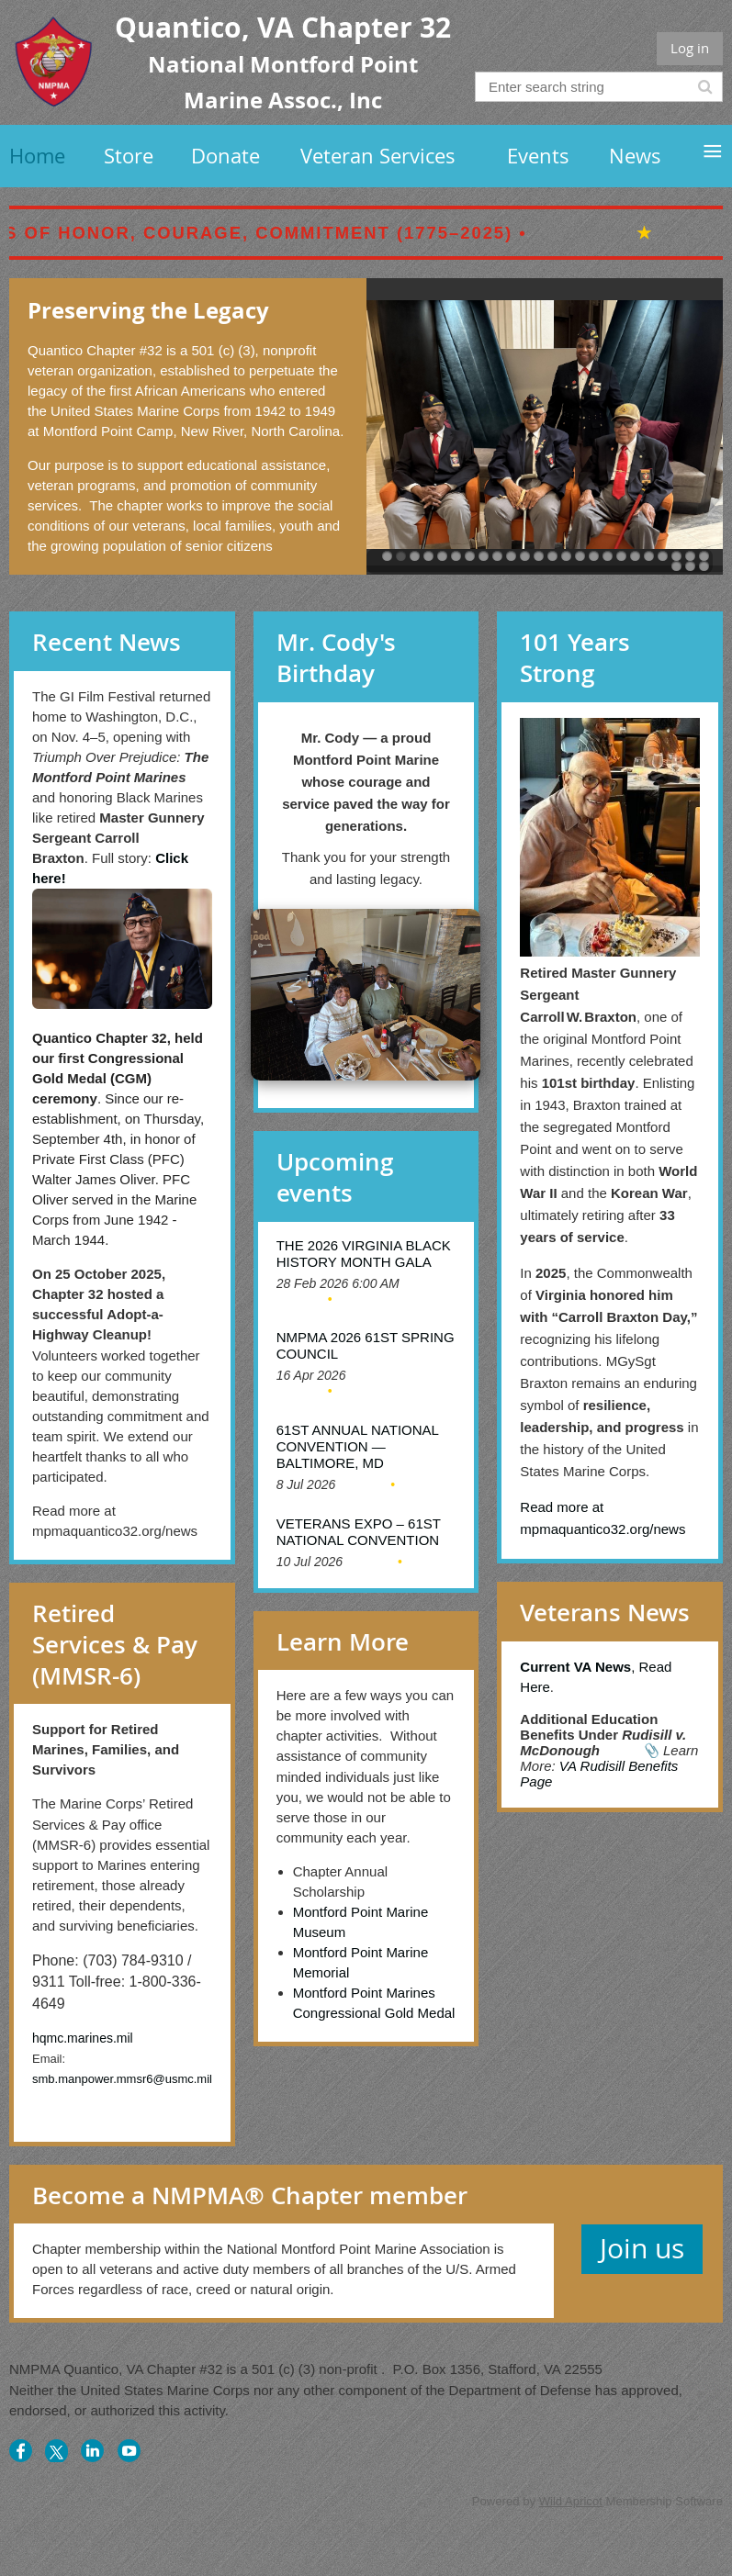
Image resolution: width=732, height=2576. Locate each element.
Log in (689, 48)
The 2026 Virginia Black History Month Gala (363, 1254)
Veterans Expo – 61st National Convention (358, 1532)
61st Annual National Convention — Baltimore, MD (357, 1446)
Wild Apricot (570, 2501)
